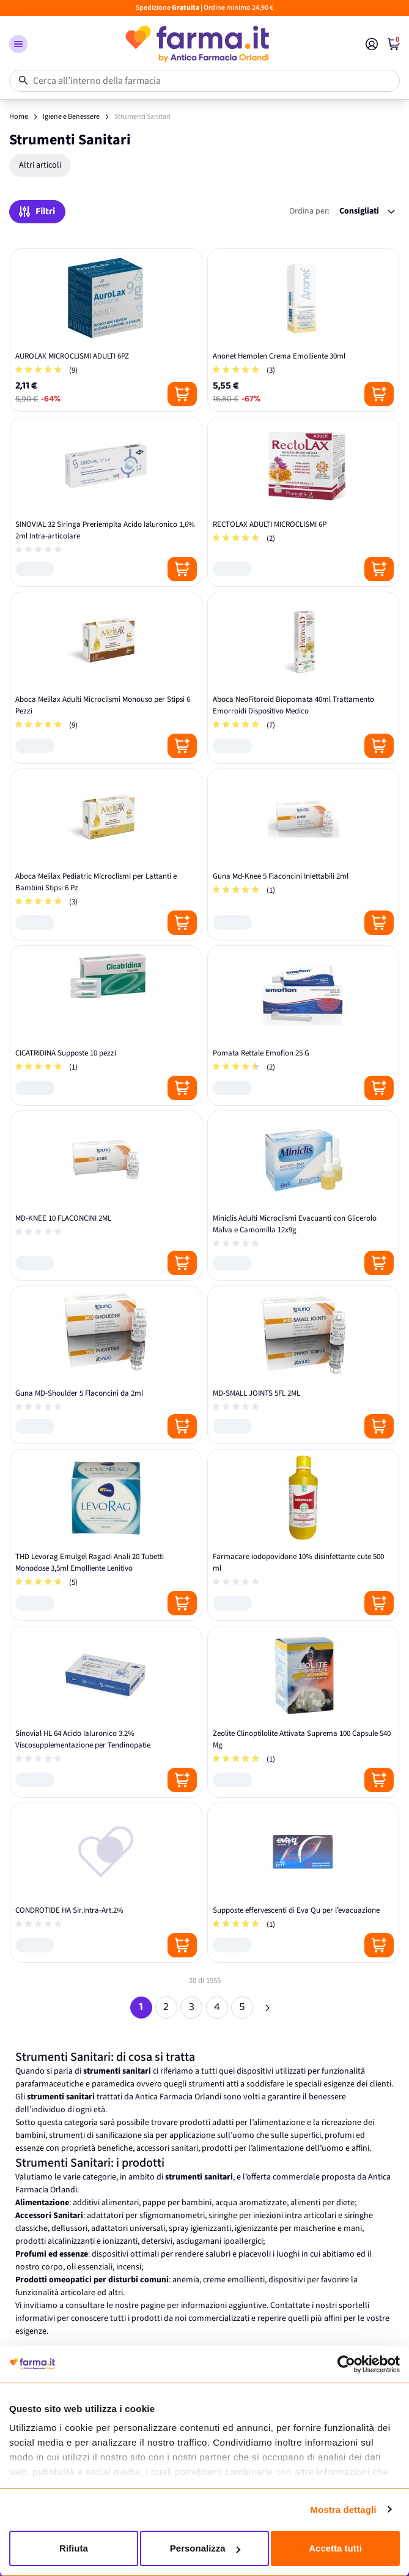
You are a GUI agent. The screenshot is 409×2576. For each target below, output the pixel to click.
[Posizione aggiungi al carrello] (182, 394)
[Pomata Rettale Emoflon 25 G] (303, 1025)
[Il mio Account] (372, 44)
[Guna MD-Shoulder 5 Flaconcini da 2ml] (106, 1364)
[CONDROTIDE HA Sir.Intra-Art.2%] (106, 1882)
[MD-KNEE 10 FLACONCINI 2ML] (106, 1195)
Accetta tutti (335, 2548)
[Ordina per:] (367, 211)
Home (18, 116)
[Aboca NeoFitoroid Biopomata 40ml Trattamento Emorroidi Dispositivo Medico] (303, 677)
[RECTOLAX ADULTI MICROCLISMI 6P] (303, 501)
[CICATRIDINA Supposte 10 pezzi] (106, 1025)
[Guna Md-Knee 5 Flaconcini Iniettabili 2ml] (303, 854)
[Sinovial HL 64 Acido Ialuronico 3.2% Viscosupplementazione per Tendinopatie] (106, 1711)
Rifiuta (73, 2548)
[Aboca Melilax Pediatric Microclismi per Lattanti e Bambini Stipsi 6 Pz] (106, 854)
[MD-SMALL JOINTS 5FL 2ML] (303, 1364)
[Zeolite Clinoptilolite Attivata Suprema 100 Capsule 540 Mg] (303, 1711)
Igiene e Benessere (71, 116)
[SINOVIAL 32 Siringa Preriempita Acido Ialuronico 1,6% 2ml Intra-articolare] (106, 501)
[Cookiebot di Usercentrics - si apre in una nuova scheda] (346, 2364)
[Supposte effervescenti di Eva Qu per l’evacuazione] (303, 1882)
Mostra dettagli (343, 2509)
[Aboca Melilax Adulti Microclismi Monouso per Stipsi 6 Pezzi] (106, 677)
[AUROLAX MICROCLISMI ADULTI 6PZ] (106, 330)
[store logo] (196, 44)
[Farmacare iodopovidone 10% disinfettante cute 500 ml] (303, 1535)
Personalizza (205, 2548)
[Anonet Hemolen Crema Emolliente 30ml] (303, 330)
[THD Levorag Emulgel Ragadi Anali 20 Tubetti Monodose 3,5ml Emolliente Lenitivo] (106, 1535)
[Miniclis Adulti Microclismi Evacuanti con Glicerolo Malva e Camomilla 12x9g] (303, 1195)
